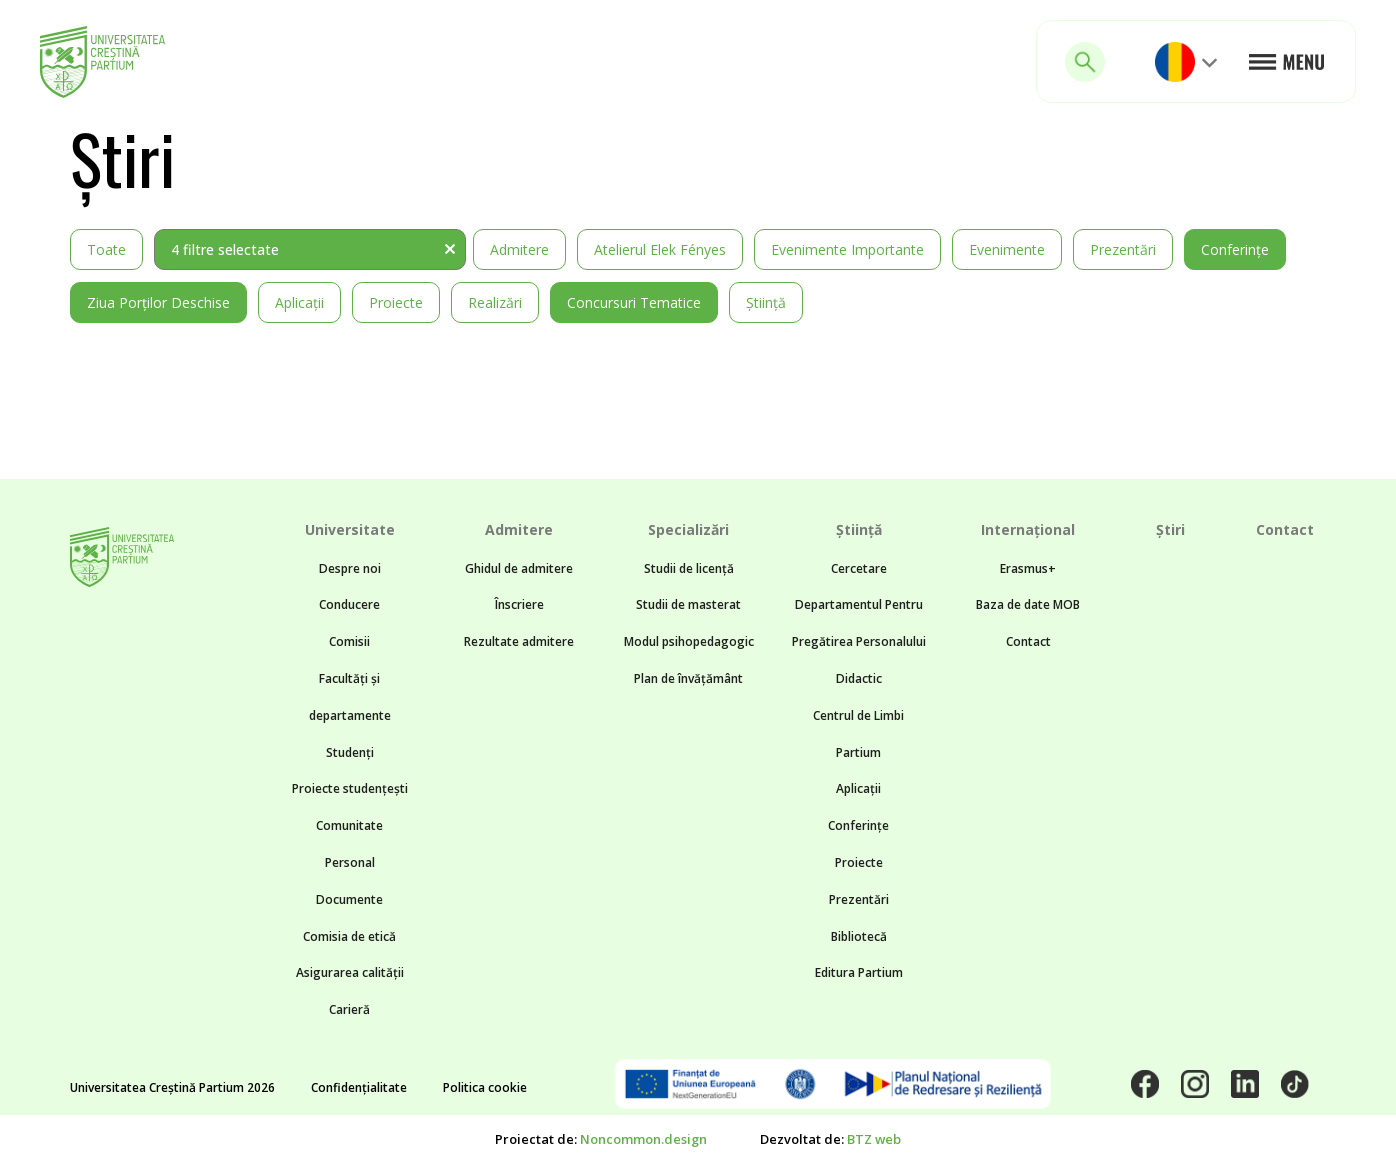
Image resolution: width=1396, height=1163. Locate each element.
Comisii (349, 641)
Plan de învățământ (688, 678)
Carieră (349, 1009)
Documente (349, 899)
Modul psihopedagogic (689, 641)
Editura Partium (859, 972)
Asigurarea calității (350, 972)
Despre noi (350, 568)
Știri (1170, 529)
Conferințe (1235, 249)
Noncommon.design (643, 1139)
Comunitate (349, 825)
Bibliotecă (859, 936)
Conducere (349, 604)
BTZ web (874, 1139)
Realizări (495, 302)
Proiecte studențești (350, 788)
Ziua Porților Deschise (158, 302)
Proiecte (396, 302)
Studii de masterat (688, 604)
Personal (350, 862)
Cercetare (859, 568)
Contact (1028, 641)
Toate (106, 249)
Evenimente (1007, 249)
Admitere (519, 249)
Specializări (688, 529)
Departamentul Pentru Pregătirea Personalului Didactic (859, 641)
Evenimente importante (847, 249)
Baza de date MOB (1028, 604)
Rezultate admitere (519, 641)
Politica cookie (485, 1087)
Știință (766, 302)
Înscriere (519, 604)
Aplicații (299, 302)
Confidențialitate (359, 1087)
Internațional (1028, 529)
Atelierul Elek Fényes (660, 249)
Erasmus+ (1028, 568)
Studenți (350, 752)
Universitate (350, 529)
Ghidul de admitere (519, 568)
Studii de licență (689, 568)
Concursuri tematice (634, 302)
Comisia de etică (349, 936)
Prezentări (1123, 249)
